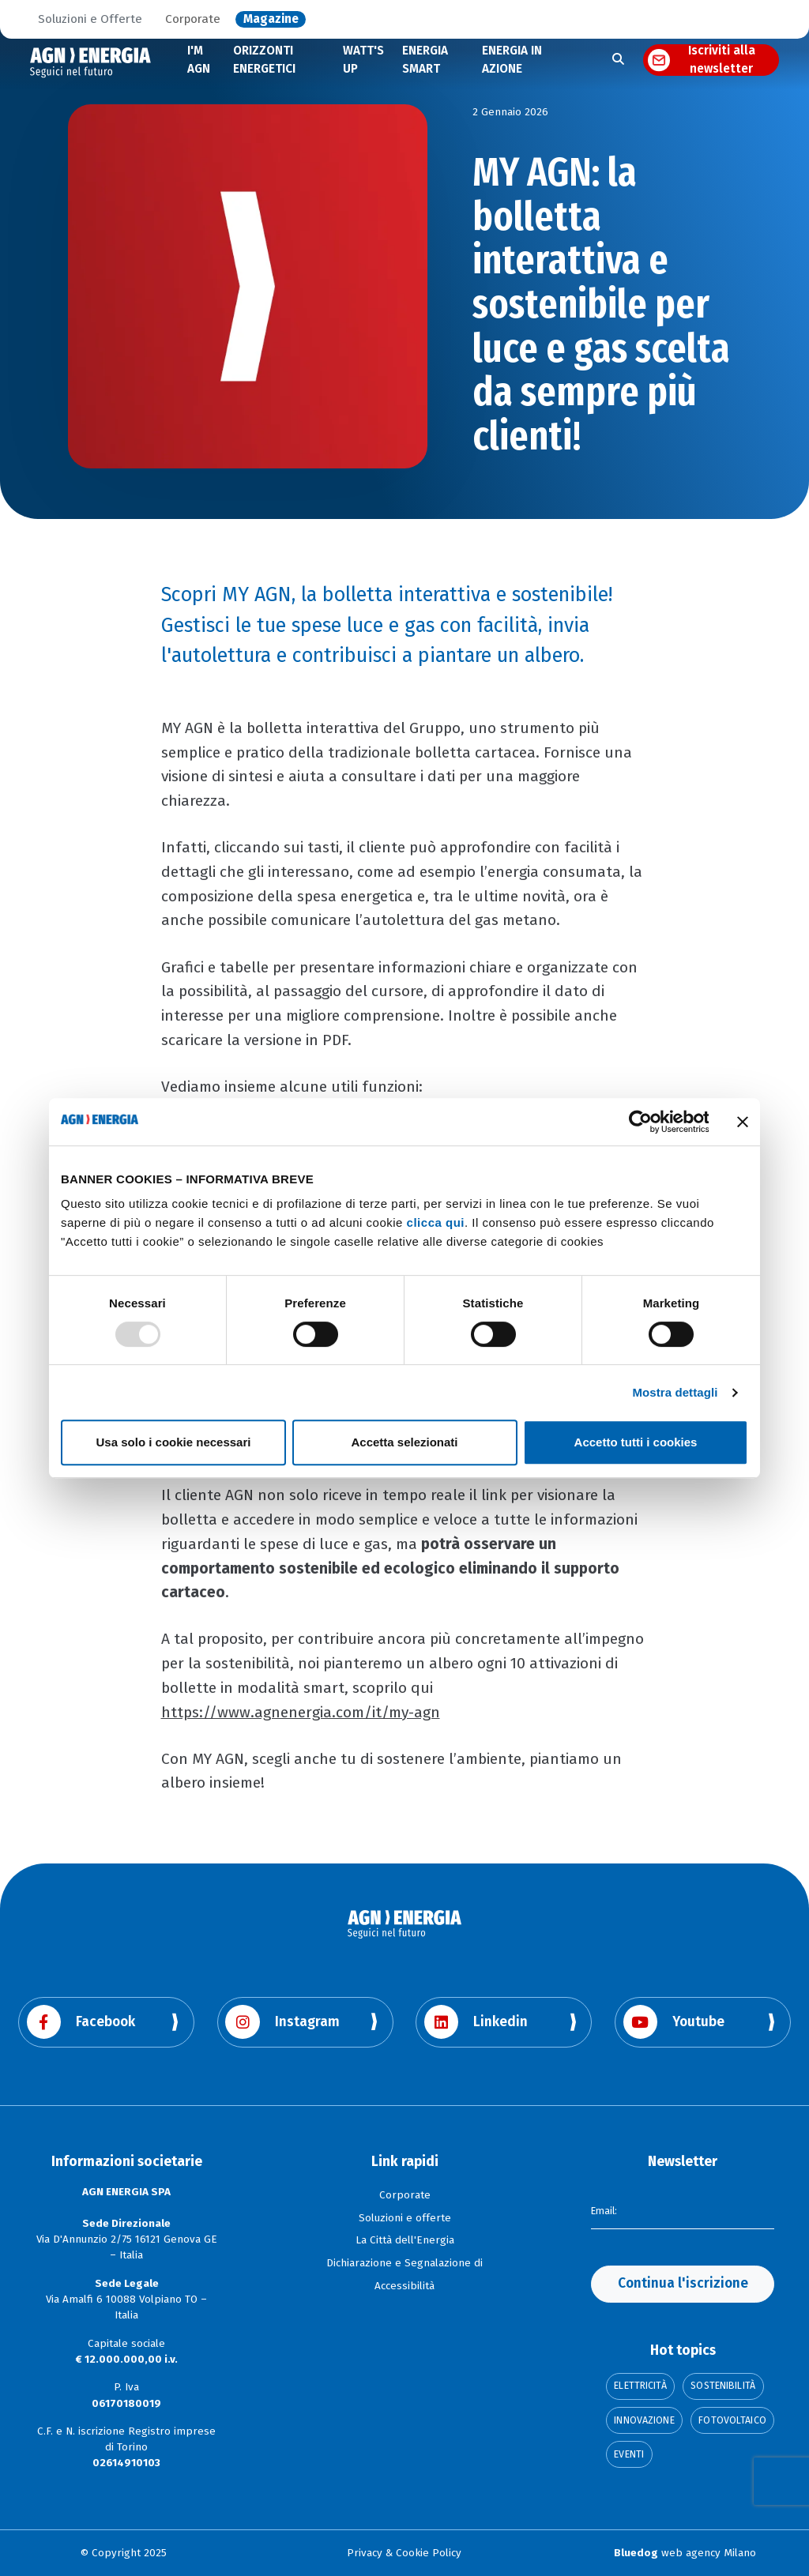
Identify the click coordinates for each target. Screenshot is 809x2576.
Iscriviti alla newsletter (721, 60)
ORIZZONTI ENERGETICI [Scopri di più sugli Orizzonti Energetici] (264, 59)
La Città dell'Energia (405, 2240)
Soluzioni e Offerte (90, 20)
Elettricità (640, 2385)
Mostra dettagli (674, 1392)
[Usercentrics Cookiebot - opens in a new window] (639, 1122)
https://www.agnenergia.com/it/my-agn (300, 1712)
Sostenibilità (722, 2385)
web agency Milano (685, 2552)
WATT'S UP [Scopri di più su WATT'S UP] (363, 59)
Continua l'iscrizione (683, 2283)
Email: (605, 2209)
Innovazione (644, 2420)
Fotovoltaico (732, 2420)
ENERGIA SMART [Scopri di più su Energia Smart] (425, 59)
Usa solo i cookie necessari (173, 1442)
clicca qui (436, 1222)
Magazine (271, 20)
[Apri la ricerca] (618, 60)
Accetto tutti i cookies (636, 1442)
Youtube (673, 2022)
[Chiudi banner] (742, 1121)
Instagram (282, 2022)
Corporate (192, 20)
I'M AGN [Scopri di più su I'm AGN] (198, 59)
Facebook (81, 2022)
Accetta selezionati (404, 1442)
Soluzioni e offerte (405, 2217)
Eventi (629, 2454)
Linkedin (476, 2022)
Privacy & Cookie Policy (404, 2552)
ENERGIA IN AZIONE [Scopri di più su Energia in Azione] (512, 59)
